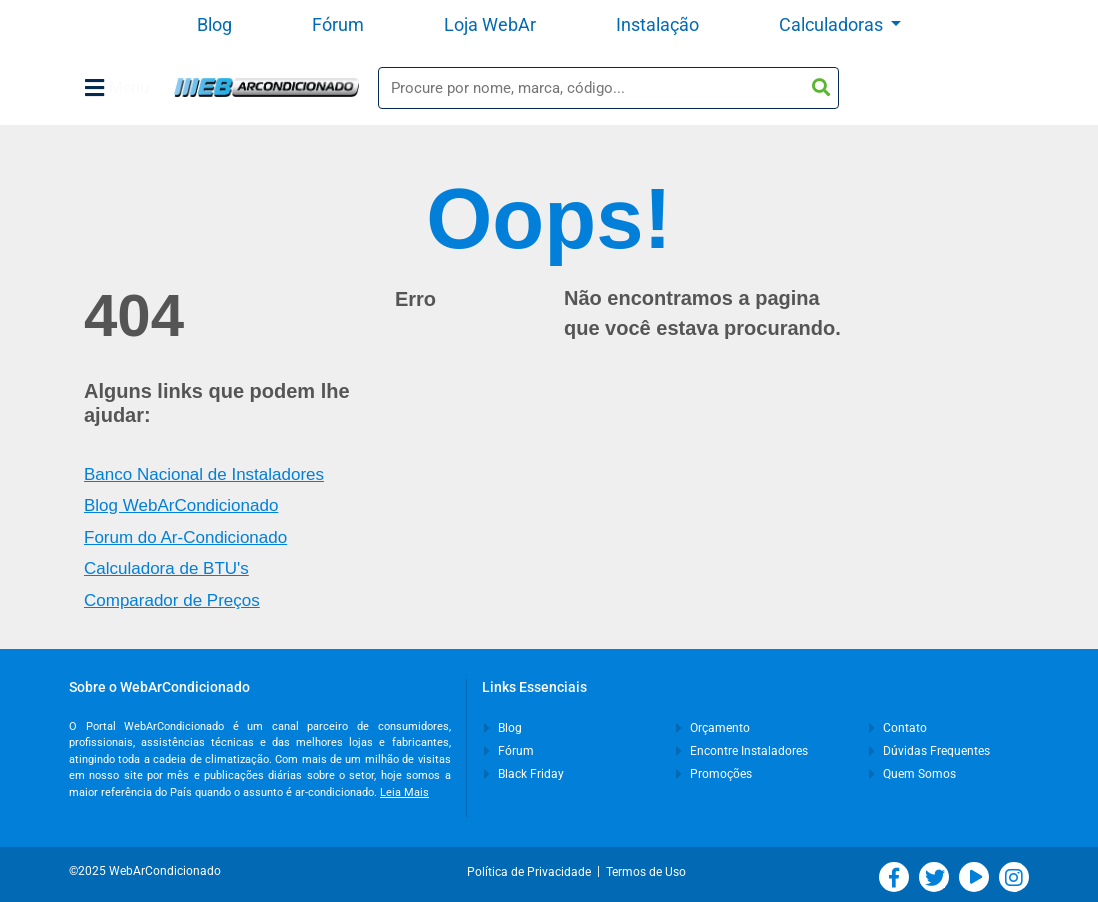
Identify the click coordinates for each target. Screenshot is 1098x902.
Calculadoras (833, 24)
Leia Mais (404, 792)
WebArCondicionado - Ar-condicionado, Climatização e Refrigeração (266, 87)
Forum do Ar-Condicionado (185, 537)
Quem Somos (912, 774)
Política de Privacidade (532, 872)
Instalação (657, 24)
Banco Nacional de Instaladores (204, 474)
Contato (898, 728)
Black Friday (524, 774)
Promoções (714, 774)
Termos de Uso (646, 872)
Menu (117, 88)
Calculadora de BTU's (166, 568)
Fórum (338, 24)
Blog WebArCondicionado (181, 505)
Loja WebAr (490, 24)
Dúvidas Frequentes (929, 751)
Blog (214, 24)
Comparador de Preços (172, 600)
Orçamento (713, 728)
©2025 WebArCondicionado (145, 871)
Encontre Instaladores (742, 751)
